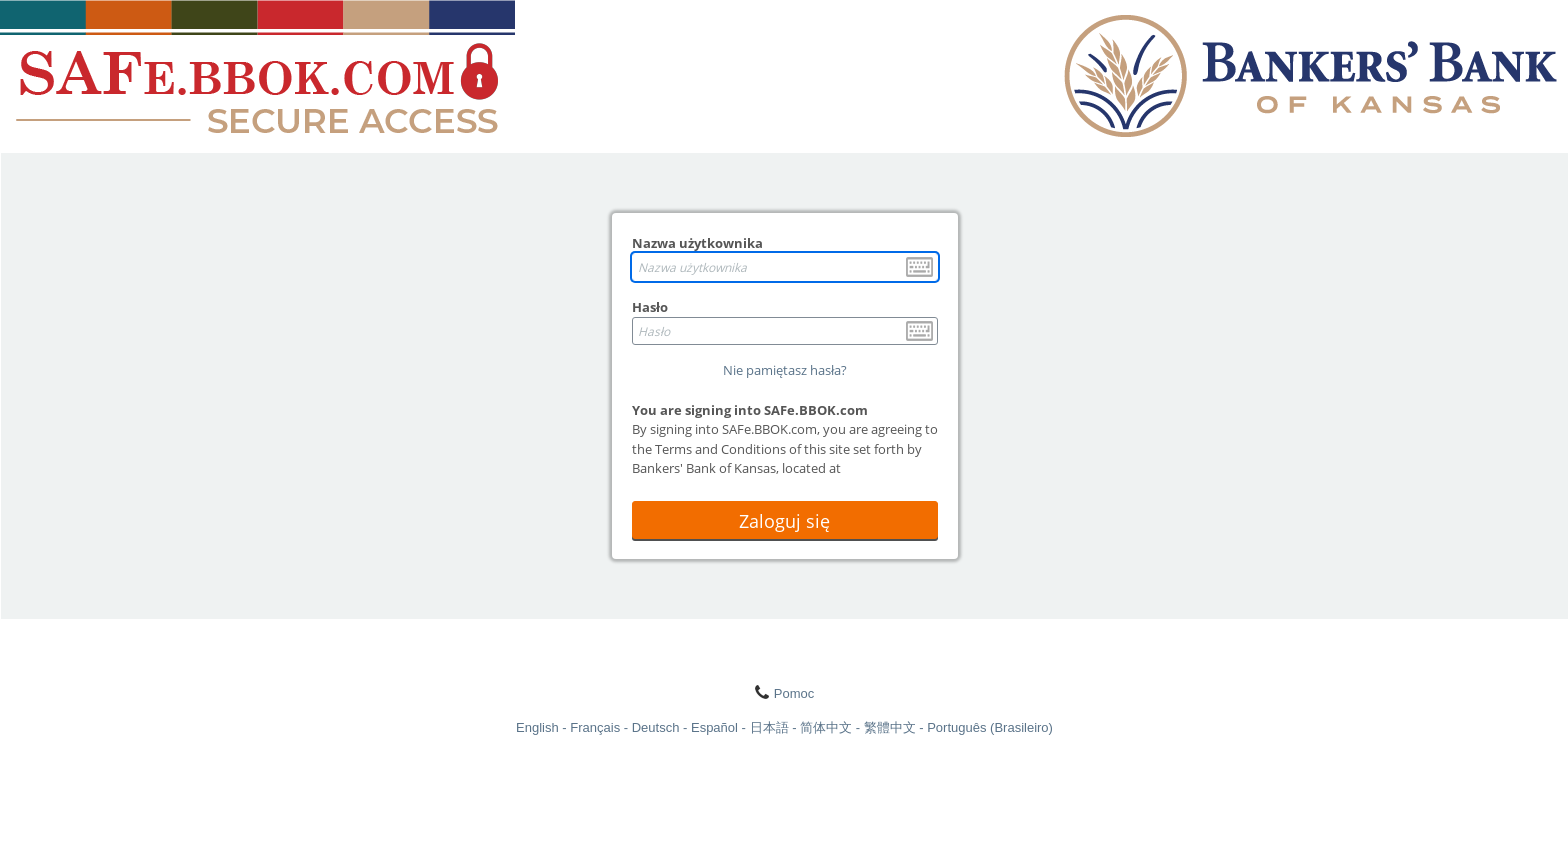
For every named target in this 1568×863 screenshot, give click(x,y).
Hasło (650, 307)
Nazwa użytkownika (697, 243)
